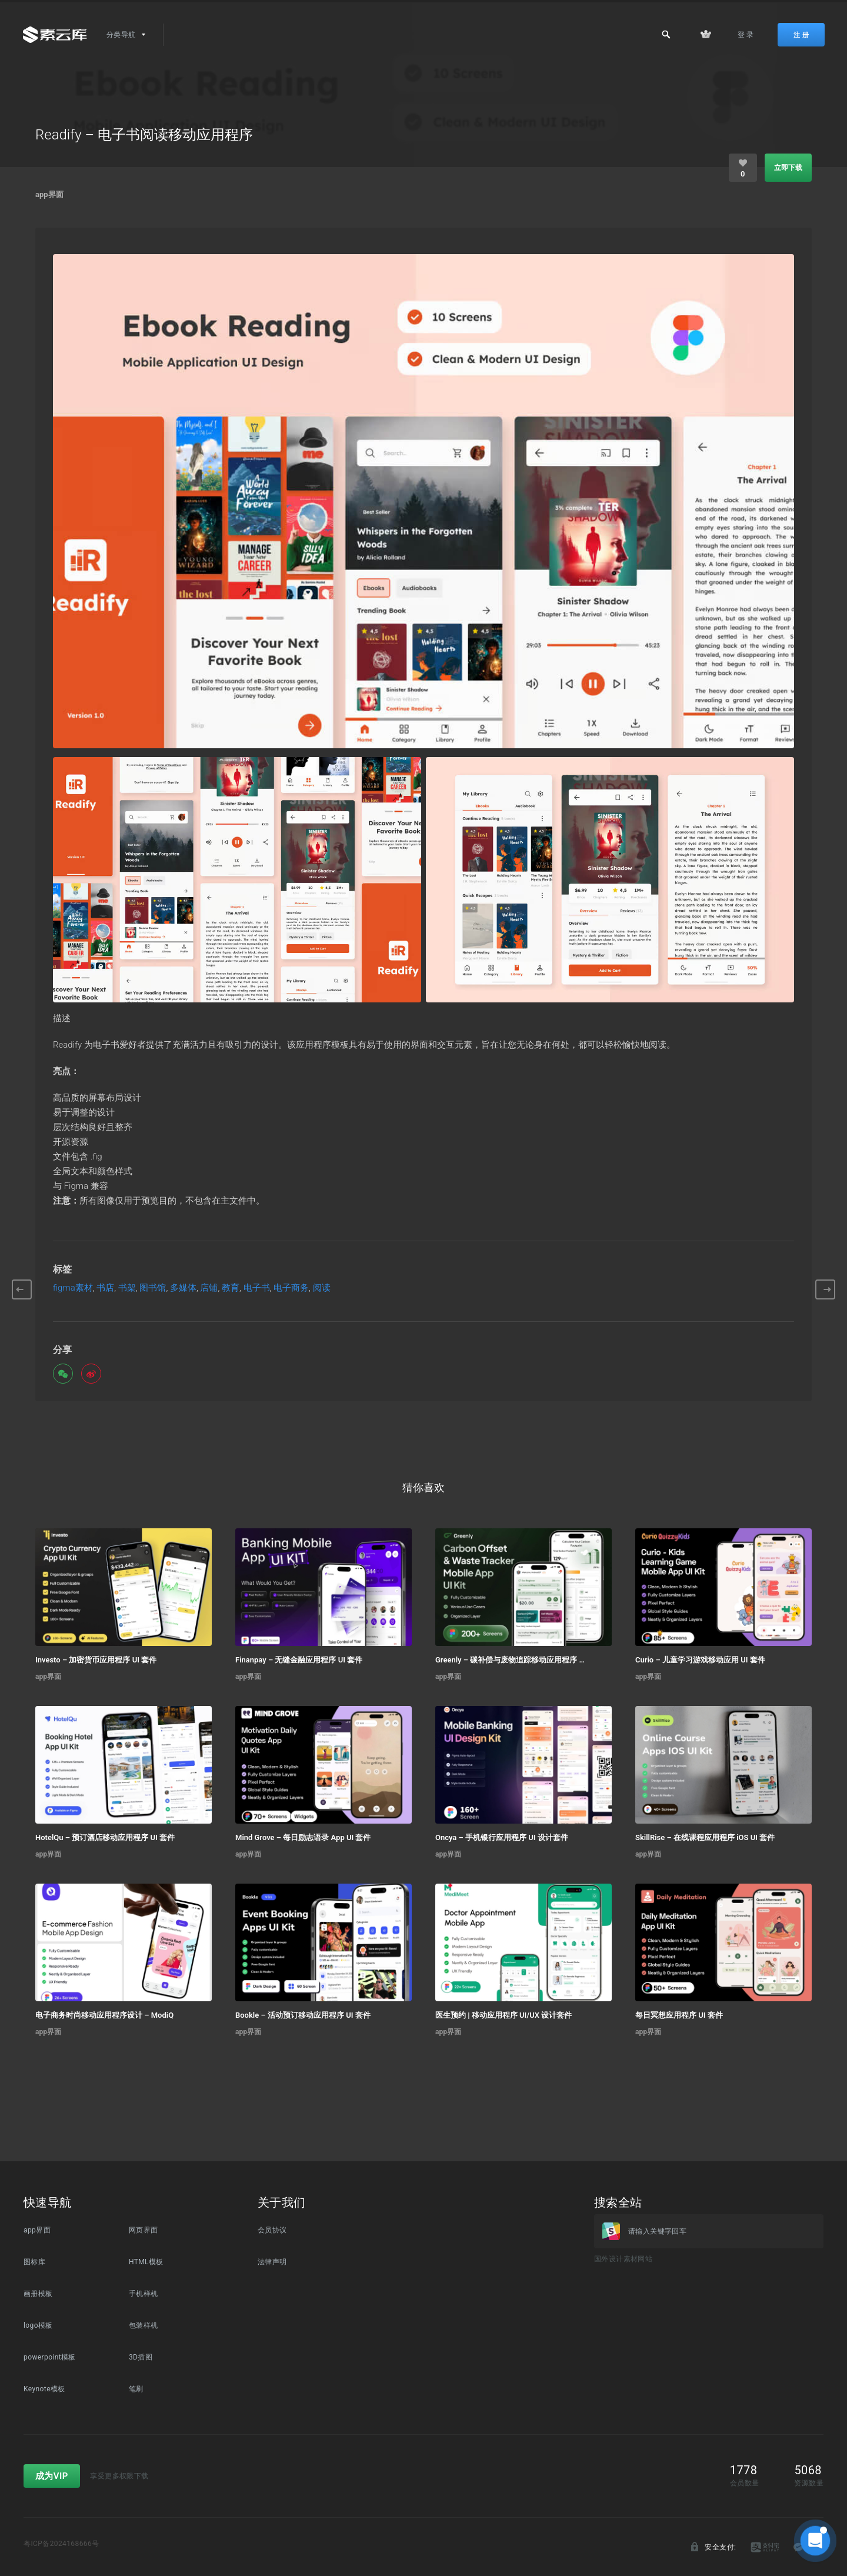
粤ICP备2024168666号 (61, 2544)
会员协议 (272, 2230)
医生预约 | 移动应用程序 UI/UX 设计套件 (503, 2015)
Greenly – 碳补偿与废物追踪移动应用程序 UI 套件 (510, 1659)
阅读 (322, 1288)
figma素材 (73, 1288)
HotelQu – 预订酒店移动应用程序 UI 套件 (105, 1837)
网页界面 (143, 2230)
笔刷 (136, 2389)
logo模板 (38, 2325)
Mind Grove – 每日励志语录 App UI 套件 (303, 1837)
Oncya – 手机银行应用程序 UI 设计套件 (501, 1837)
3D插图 (140, 2357)
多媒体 (183, 1288)
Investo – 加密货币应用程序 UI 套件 (95, 1659)
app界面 (49, 194)
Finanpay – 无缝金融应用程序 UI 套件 (298, 1659)
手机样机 (143, 2294)
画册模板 (38, 2294)
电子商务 (291, 1288)
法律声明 (272, 2262)
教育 (230, 1288)
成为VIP (51, 2476)
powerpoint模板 (50, 2357)
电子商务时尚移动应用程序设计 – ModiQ (104, 2015)
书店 (105, 1288)
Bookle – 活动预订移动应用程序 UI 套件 (303, 2015)
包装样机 (143, 2325)
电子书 (257, 1288)
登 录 (746, 35)
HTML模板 (146, 2262)
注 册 (801, 34)
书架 (127, 1288)
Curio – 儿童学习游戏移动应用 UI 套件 (700, 1659)
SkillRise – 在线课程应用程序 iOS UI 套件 (705, 1837)
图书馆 (152, 1288)
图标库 (34, 2262)
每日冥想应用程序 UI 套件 (679, 2015)
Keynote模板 (44, 2389)
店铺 (209, 1288)
